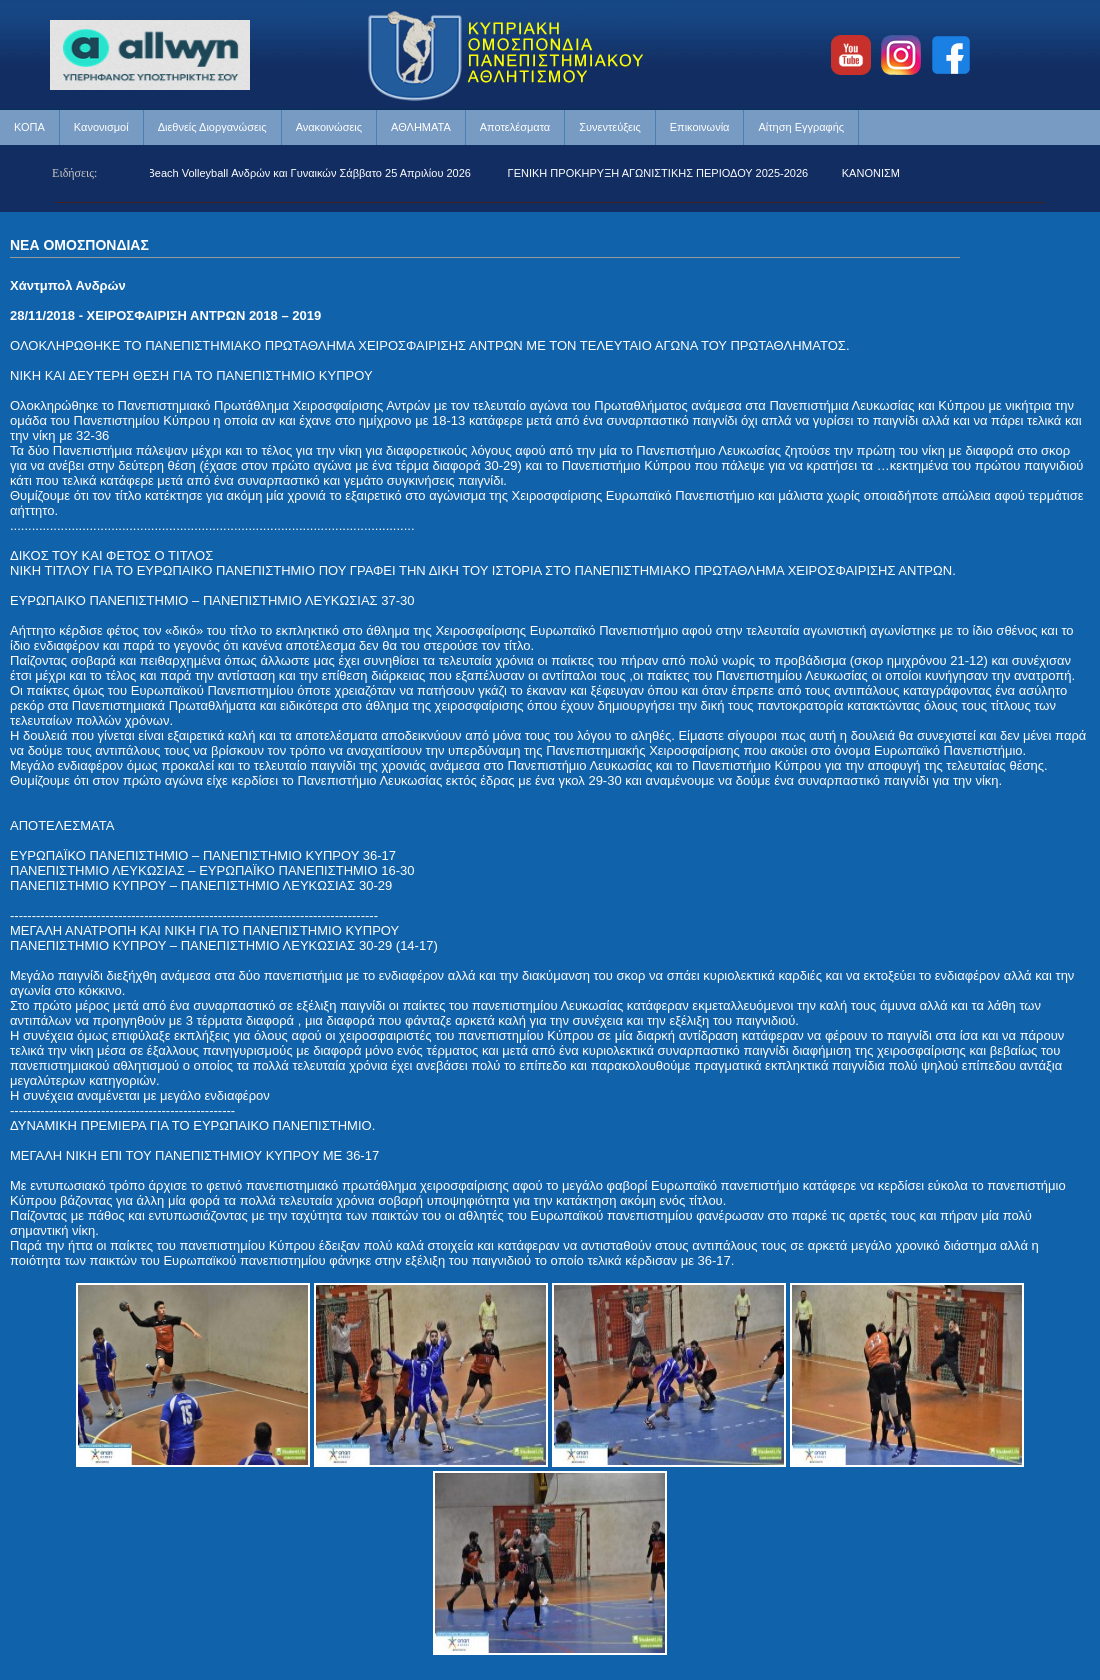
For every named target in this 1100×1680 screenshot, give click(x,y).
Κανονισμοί (101, 127)
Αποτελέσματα (515, 127)
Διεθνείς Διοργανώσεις (212, 127)
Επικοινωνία (700, 127)
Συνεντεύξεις (610, 127)
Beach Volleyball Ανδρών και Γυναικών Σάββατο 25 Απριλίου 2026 (313, 173)
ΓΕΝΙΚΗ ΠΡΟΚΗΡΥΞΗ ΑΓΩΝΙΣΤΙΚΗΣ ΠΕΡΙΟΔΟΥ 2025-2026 (661, 173)
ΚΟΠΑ (29, 127)
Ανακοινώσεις (329, 127)
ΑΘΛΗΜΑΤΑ (421, 127)
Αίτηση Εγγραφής (801, 127)
